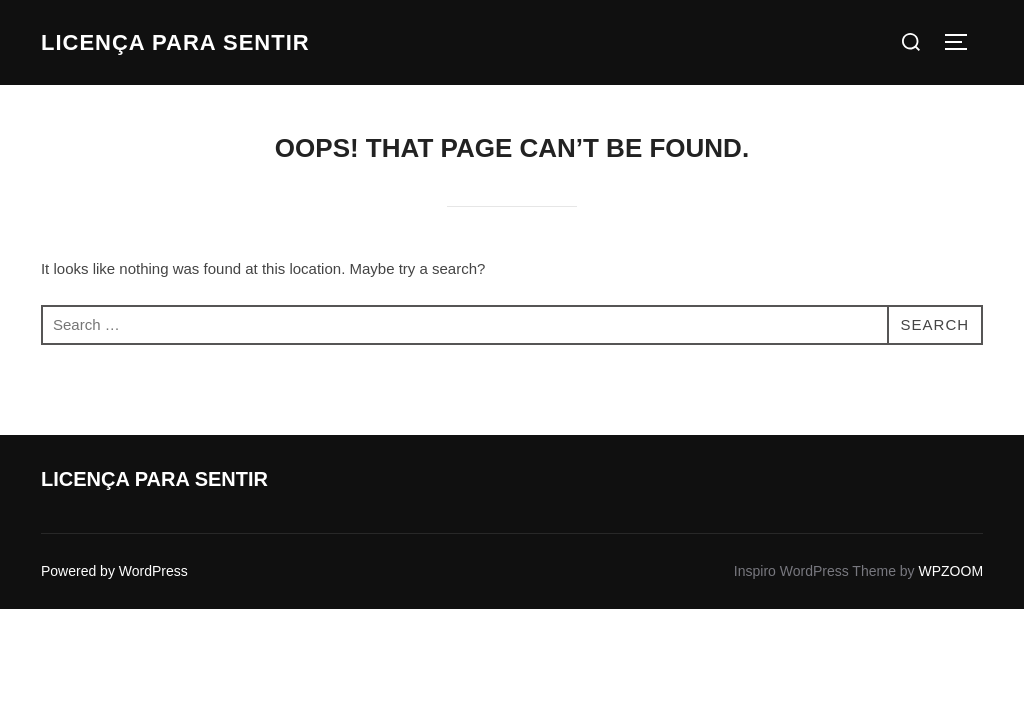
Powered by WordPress (114, 571)
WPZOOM (951, 571)
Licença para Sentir (175, 42)
